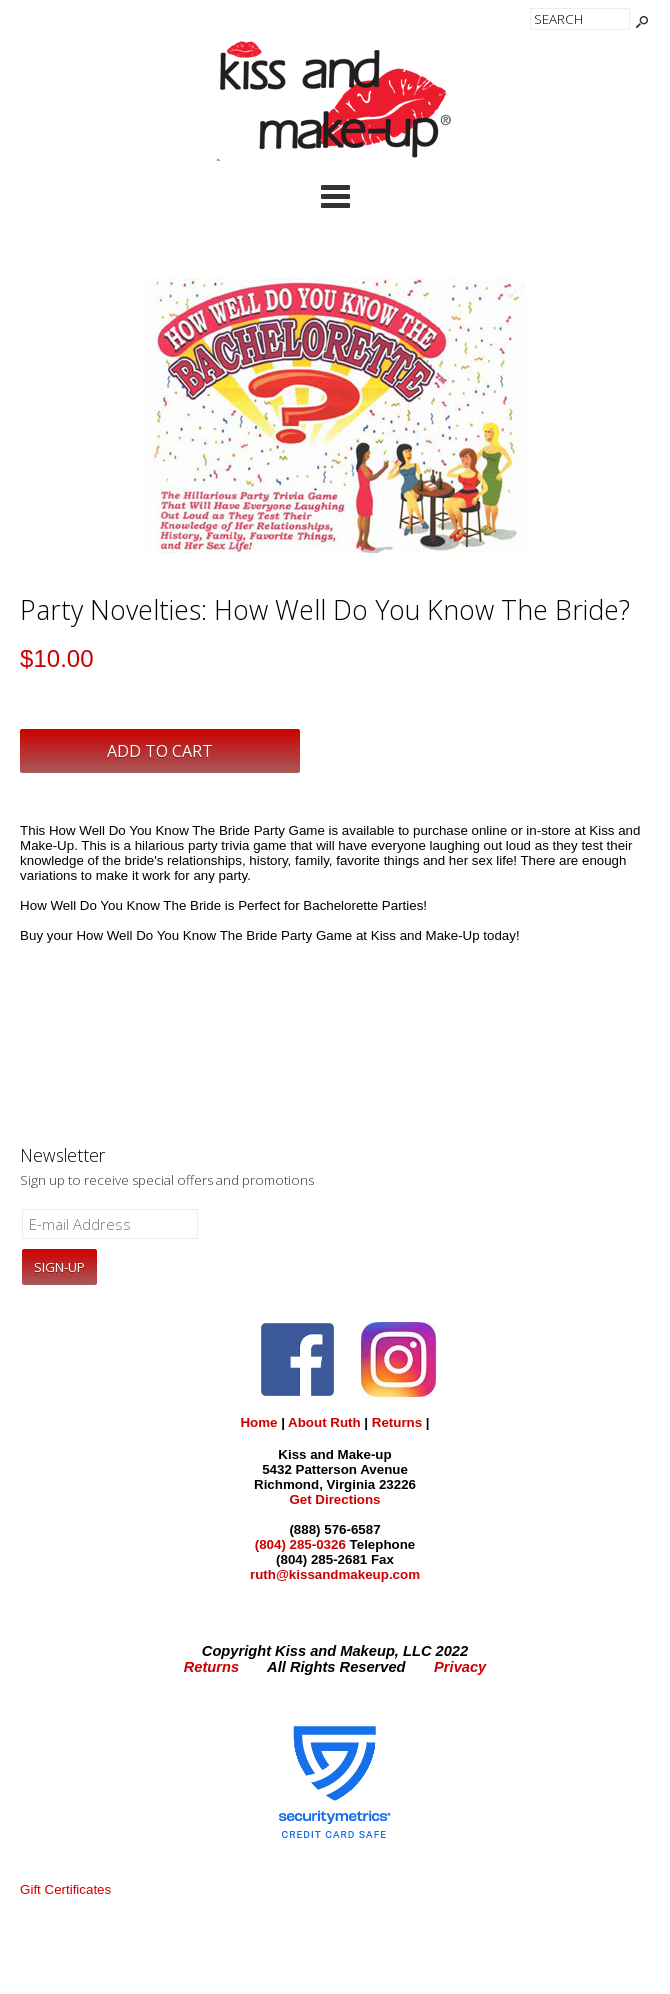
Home (258, 1422)
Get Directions (334, 1499)
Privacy (460, 1667)
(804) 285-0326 (300, 1544)
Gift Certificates (65, 1889)
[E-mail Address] (110, 1224)
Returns (397, 1422)
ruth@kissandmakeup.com (335, 1574)
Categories (335, 196)
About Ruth (324, 1422)
